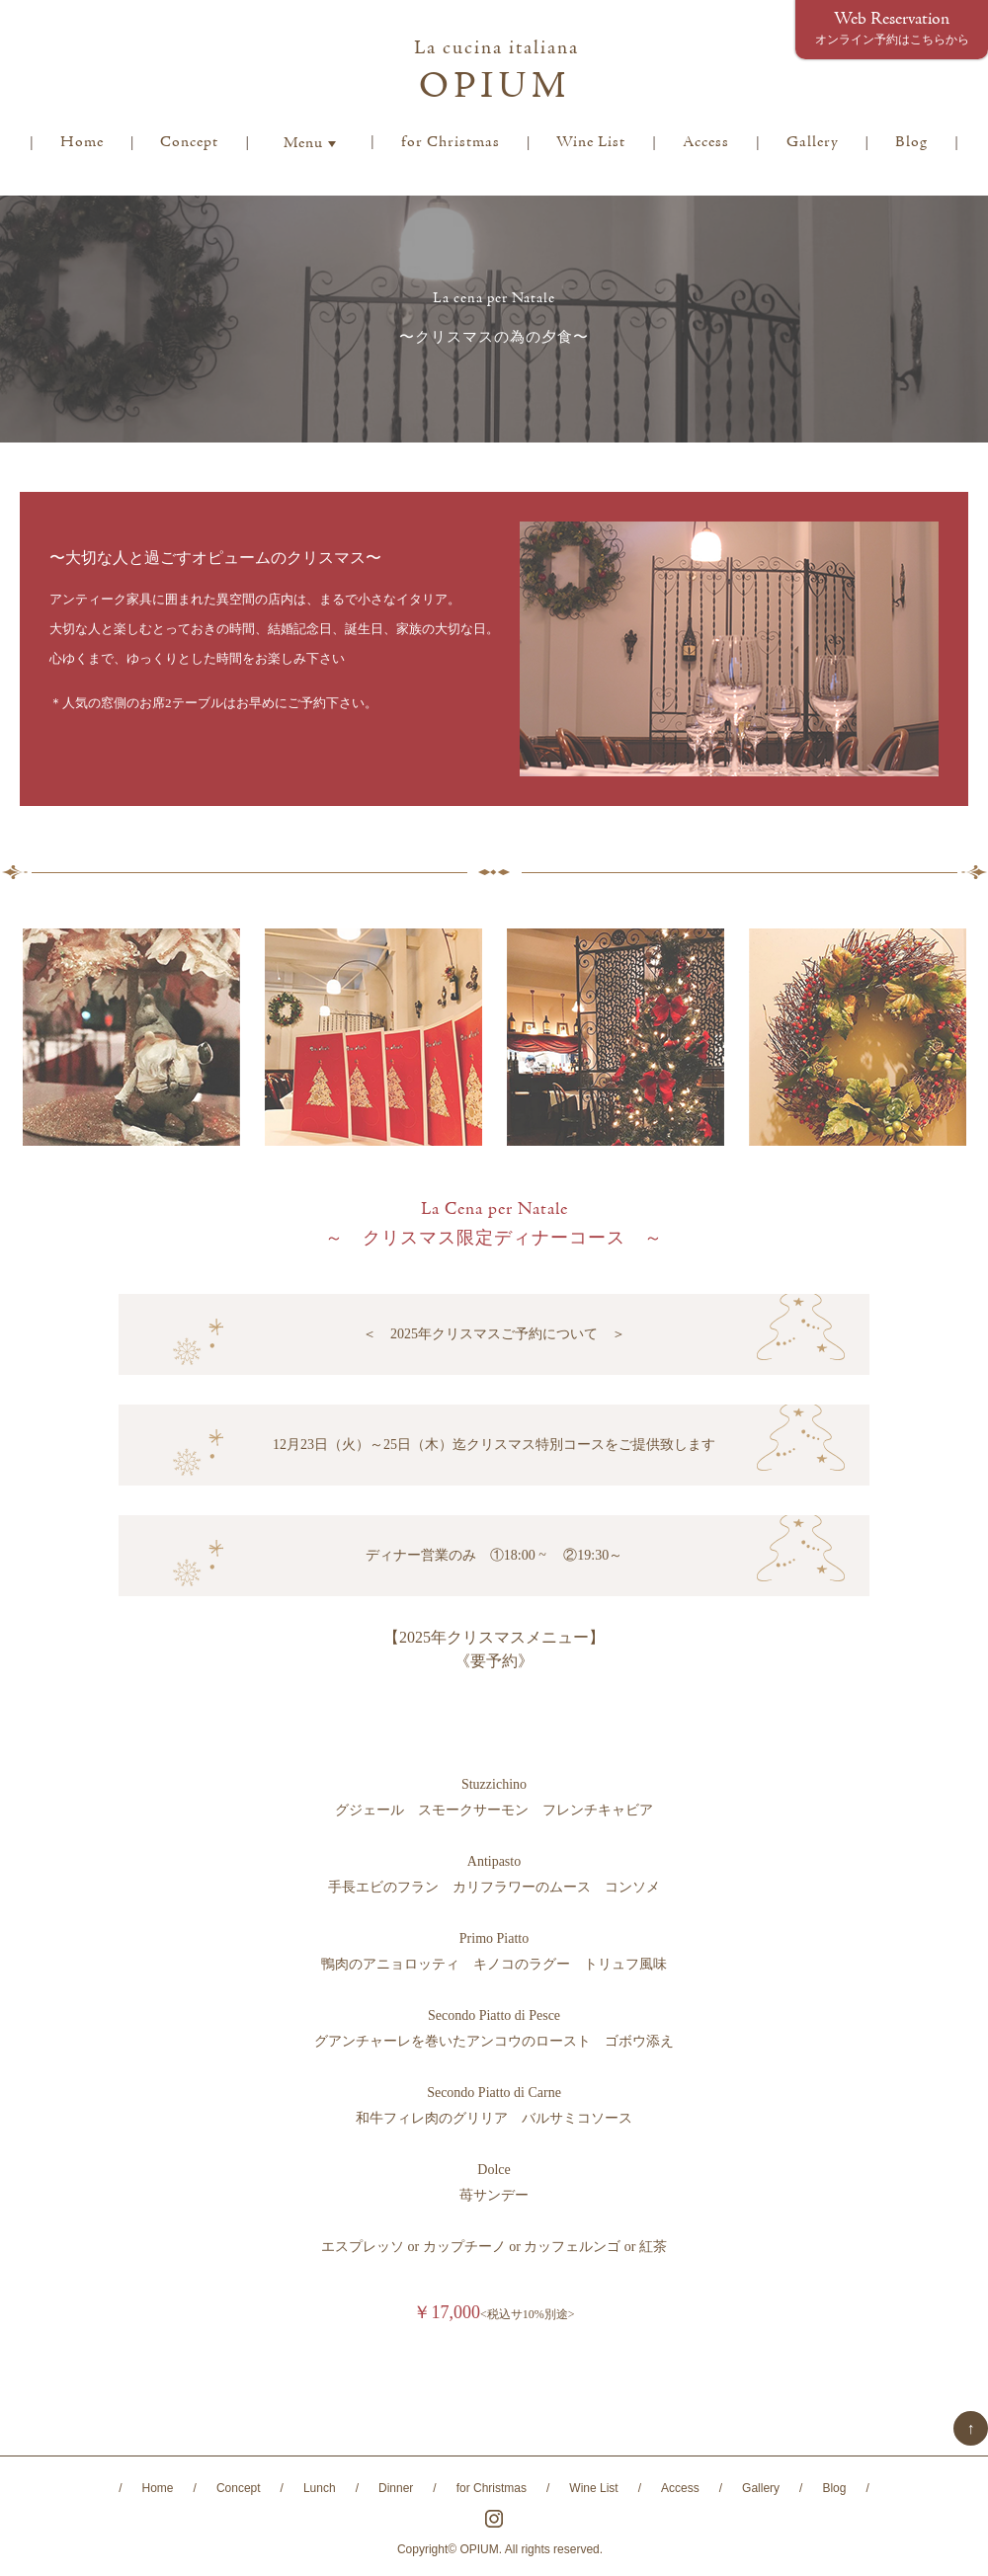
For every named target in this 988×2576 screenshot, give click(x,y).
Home (82, 142)
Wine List (590, 142)
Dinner (395, 2488)
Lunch (319, 2488)
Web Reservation (892, 27)
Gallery (812, 142)
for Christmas (450, 142)
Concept (189, 142)
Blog (911, 142)
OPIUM (496, 74)
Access (706, 142)
